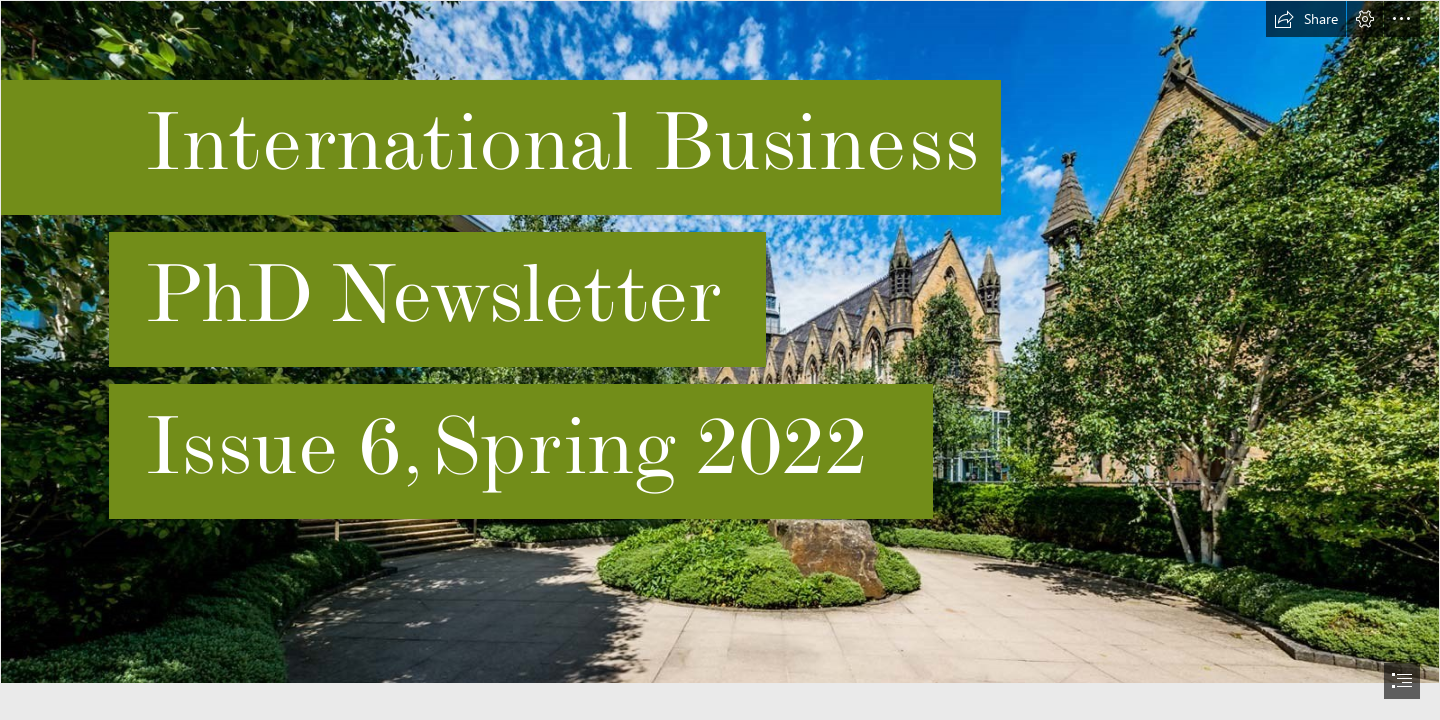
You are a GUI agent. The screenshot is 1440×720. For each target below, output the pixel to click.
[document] (720, 360)
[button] (1306, 19)
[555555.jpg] (720, 342)
